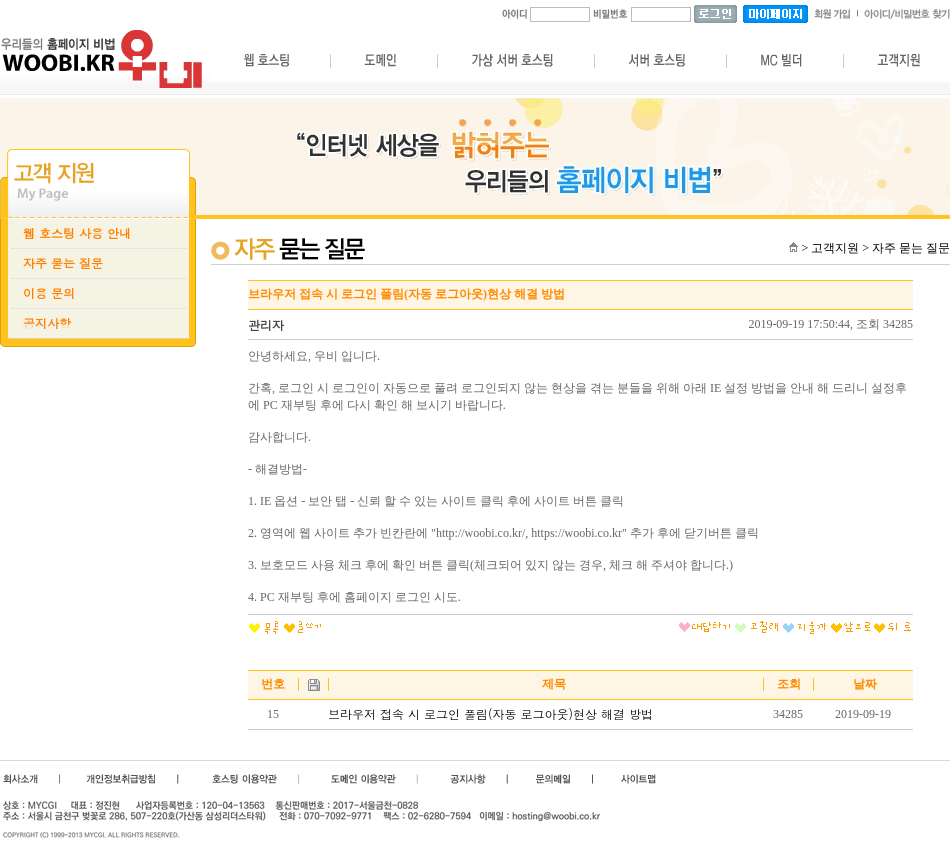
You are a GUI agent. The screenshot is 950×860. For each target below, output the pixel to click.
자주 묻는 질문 (63, 263)
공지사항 (47, 323)
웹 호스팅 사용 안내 (77, 233)
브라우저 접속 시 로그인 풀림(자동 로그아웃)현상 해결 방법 (490, 714)
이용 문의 (49, 293)
